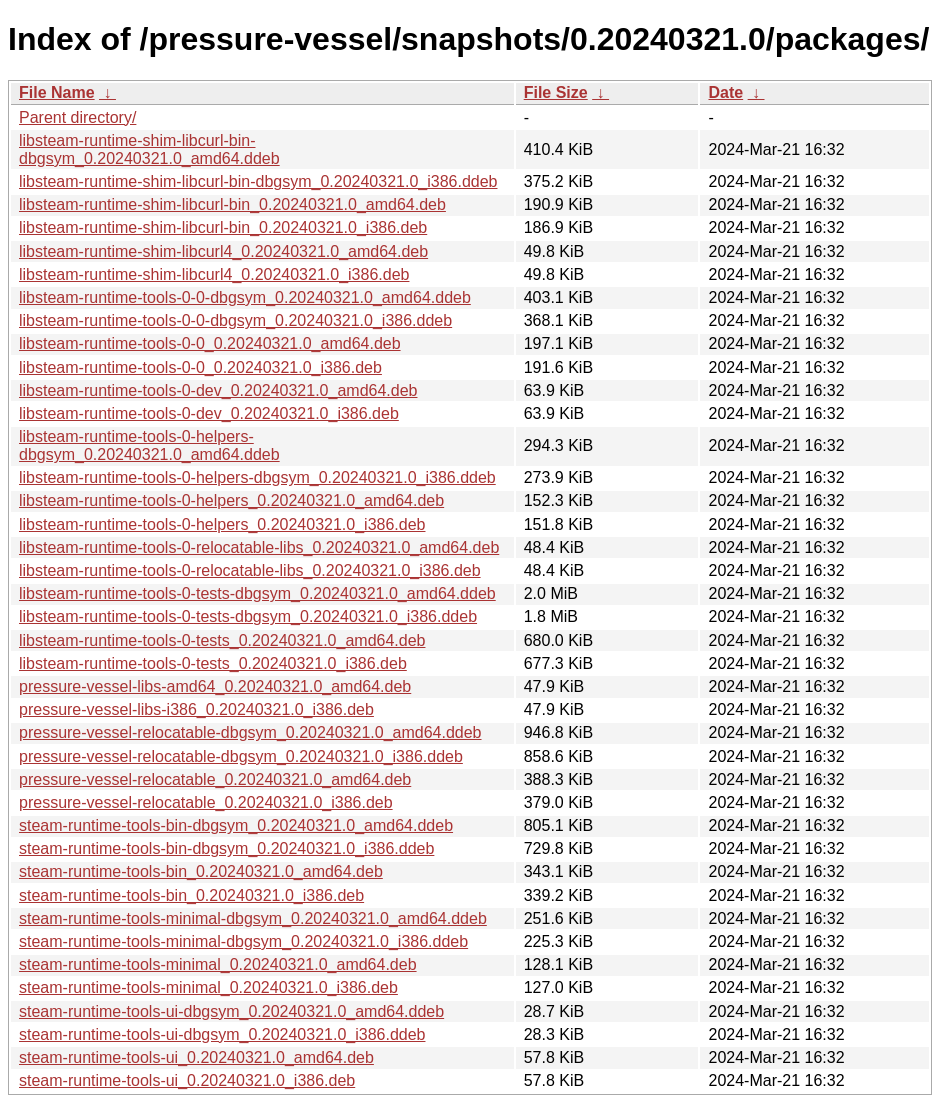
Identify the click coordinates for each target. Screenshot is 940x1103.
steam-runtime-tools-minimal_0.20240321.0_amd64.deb (218, 964)
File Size (556, 92)
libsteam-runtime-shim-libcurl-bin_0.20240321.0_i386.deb (223, 227)
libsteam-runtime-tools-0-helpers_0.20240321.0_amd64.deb (231, 500)
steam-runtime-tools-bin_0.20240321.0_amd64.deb (201, 871)
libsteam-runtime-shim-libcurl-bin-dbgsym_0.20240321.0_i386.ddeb (258, 181)
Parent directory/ (77, 117)
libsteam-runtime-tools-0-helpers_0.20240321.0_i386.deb (222, 524)
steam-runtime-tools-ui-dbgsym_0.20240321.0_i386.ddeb (222, 1034)
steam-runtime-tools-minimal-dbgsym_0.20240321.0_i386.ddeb (243, 941)
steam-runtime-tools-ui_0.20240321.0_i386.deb (187, 1080)
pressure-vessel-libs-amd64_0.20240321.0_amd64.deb (215, 686)
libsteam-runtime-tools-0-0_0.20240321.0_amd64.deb (210, 343)
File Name (57, 92)
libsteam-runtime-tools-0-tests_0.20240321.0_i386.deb (213, 663)
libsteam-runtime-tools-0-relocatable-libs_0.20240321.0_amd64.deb (259, 547)
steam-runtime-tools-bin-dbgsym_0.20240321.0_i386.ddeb (226, 848)
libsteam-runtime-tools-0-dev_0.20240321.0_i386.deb (209, 413)
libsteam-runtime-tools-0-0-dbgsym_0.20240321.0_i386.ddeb (235, 320)
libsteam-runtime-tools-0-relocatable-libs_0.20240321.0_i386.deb (250, 570)
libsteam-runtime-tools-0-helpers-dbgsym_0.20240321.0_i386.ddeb (257, 477)
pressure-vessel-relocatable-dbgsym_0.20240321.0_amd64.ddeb (250, 732)
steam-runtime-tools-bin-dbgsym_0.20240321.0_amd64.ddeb (236, 825)
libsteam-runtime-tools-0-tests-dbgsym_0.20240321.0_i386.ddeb (248, 616)
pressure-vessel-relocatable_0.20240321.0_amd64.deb (215, 779)
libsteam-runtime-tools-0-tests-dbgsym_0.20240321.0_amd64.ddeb (257, 593)
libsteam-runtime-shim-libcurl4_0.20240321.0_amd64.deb (223, 251)
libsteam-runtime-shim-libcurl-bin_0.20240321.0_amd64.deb (232, 204)
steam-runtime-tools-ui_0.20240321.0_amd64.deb (196, 1057)
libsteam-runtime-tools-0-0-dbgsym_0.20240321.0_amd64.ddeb (245, 297)
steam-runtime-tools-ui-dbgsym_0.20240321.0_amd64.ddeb (231, 1011)
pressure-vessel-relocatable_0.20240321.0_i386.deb (206, 802)
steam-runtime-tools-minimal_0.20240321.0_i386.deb (208, 987)
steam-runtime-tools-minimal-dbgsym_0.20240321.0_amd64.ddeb (253, 918)
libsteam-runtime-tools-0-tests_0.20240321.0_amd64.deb (222, 640)
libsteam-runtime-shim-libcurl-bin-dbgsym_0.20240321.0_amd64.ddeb (149, 149)
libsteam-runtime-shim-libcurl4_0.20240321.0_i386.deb (214, 274)
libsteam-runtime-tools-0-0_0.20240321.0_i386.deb (200, 367)
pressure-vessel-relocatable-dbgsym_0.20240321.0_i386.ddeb (241, 756)
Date (725, 92)
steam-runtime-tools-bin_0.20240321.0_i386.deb (191, 895)
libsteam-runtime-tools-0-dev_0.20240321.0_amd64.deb (218, 390)
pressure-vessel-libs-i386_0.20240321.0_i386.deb (196, 709)
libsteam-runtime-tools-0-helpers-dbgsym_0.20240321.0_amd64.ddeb (149, 445)
